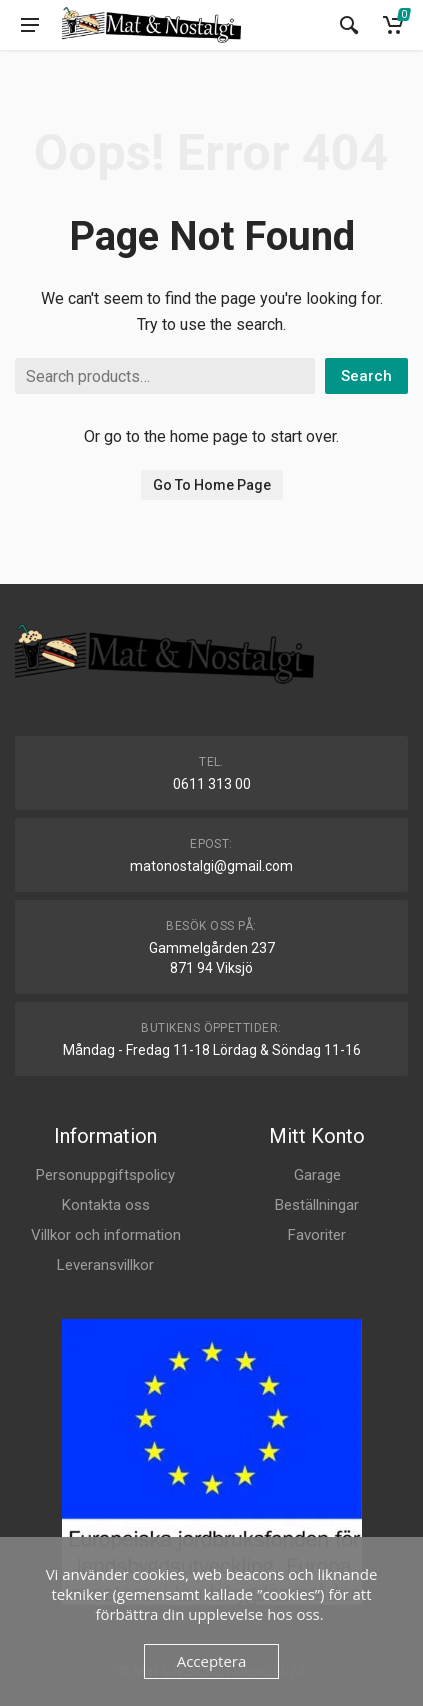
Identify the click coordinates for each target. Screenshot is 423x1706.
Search (366, 376)
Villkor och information (106, 1235)
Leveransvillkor (105, 1265)
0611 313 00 (212, 784)
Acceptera (212, 1661)
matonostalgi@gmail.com (211, 866)
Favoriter (317, 1235)
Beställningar (317, 1205)
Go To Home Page (212, 485)
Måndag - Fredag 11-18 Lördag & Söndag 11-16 (212, 1050)
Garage (317, 1175)
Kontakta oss (106, 1205)
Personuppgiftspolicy (105, 1175)
